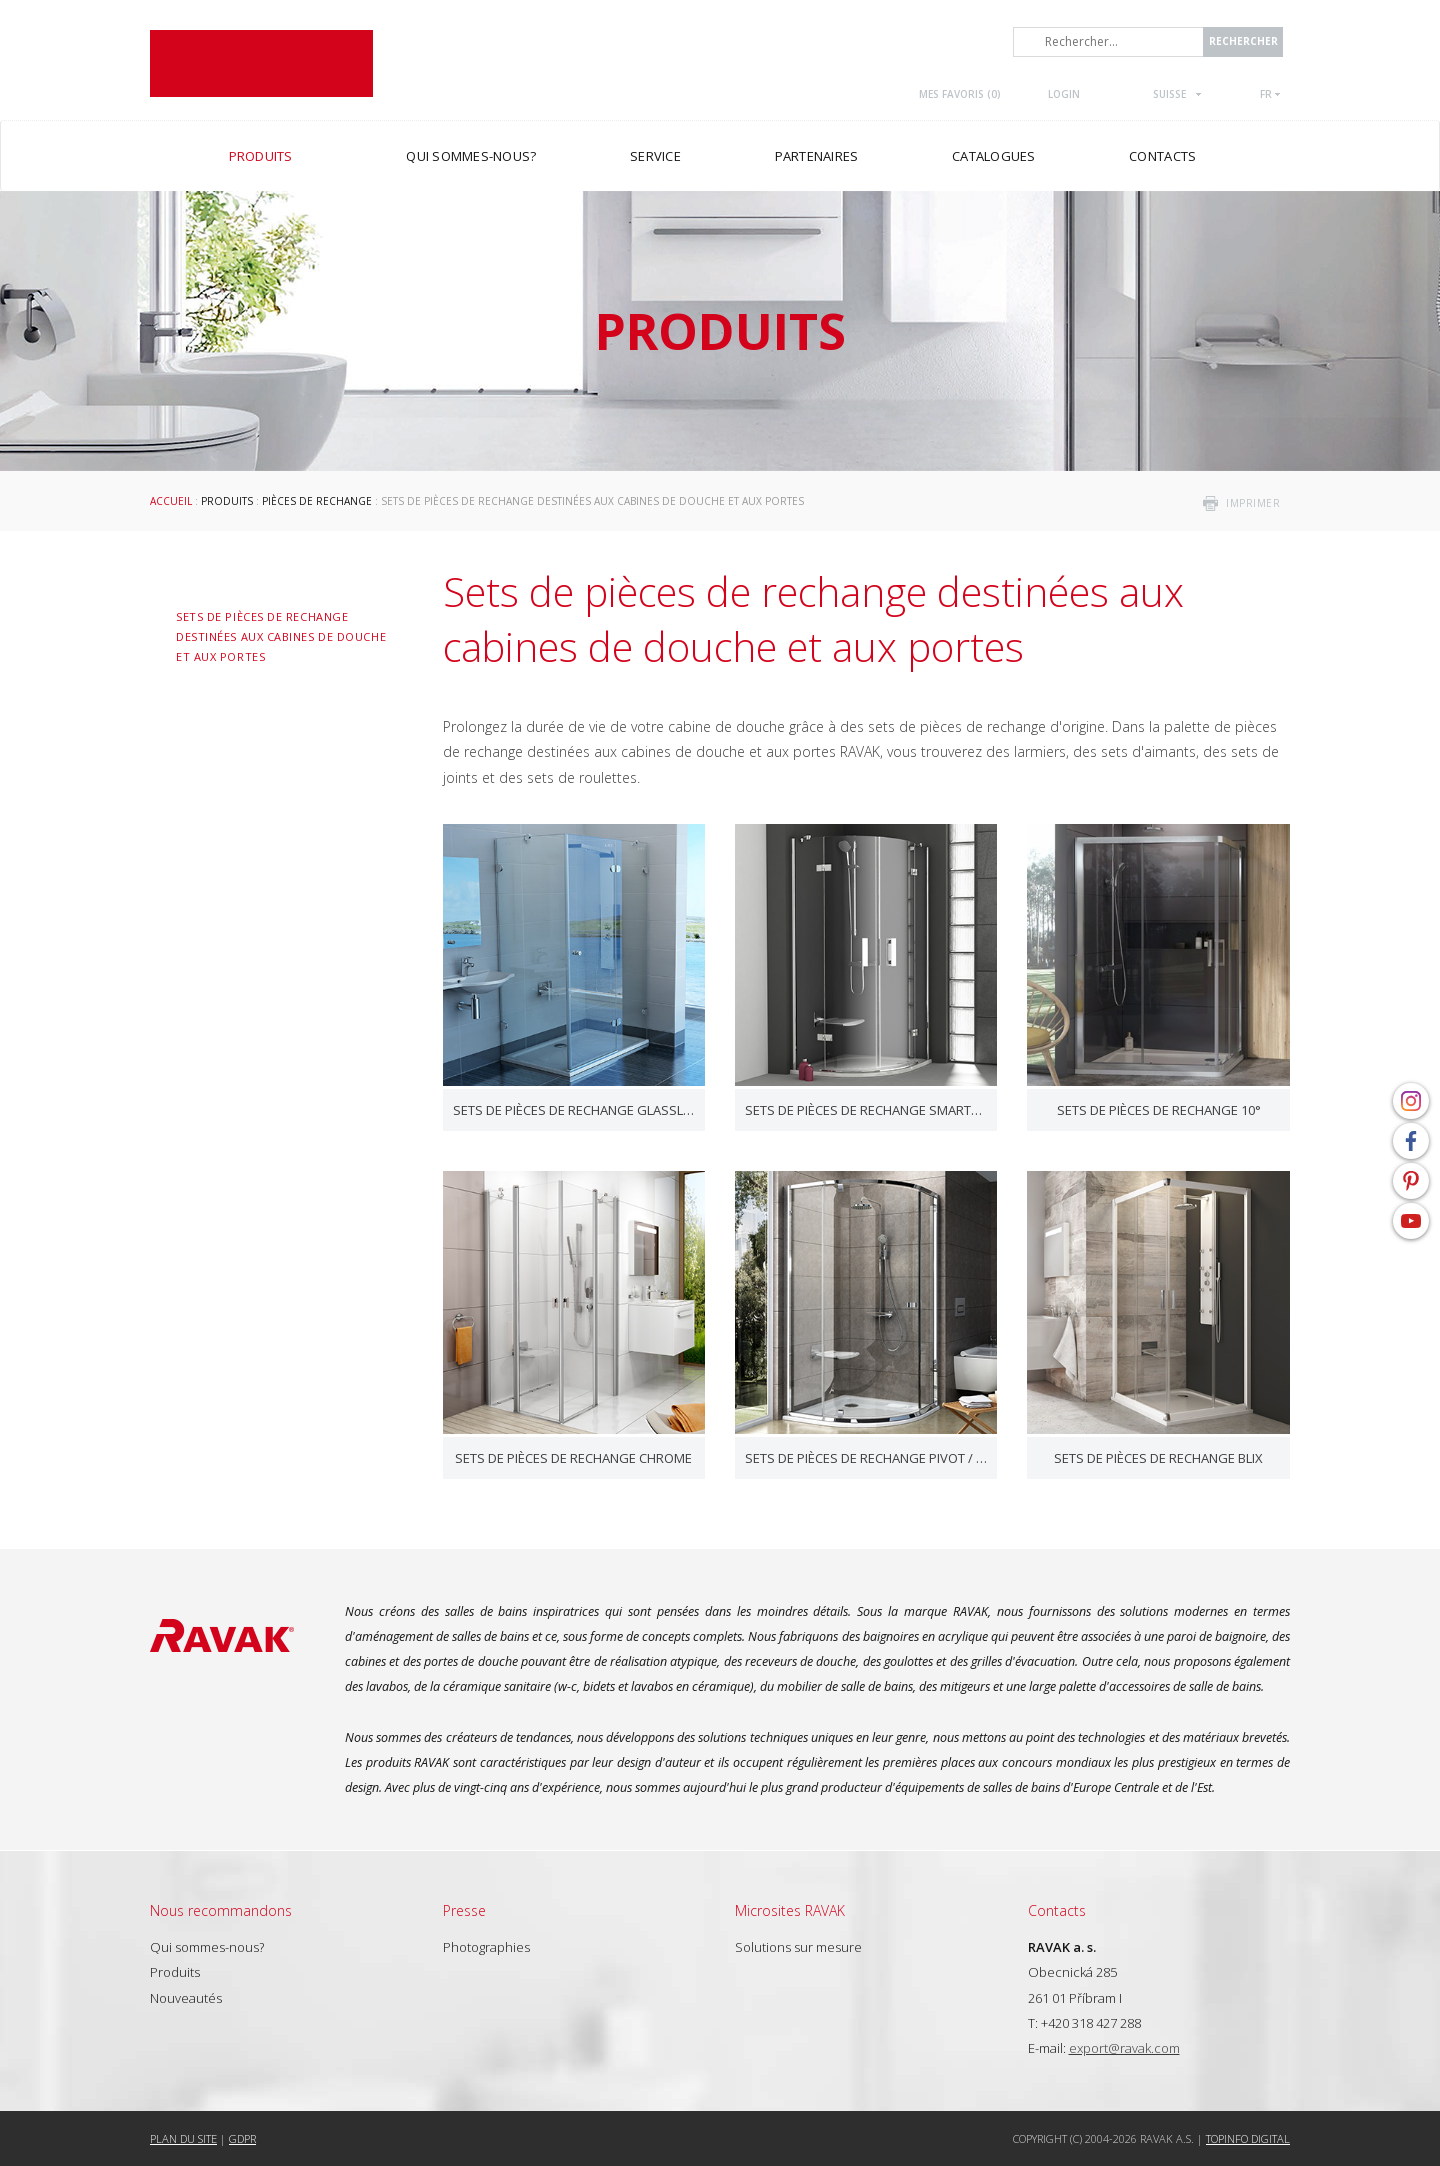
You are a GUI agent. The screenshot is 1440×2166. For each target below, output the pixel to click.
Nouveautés (186, 1998)
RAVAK (261, 63)
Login (1064, 94)
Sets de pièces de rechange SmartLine (866, 1110)
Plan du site (183, 2138)
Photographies (486, 1947)
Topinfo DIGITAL (1248, 2138)
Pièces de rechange (317, 501)
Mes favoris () (960, 94)
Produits (227, 501)
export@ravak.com (1124, 2048)
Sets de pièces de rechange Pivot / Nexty (866, 1458)
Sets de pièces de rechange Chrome (573, 1458)
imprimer (1253, 503)
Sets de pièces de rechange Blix (1158, 1458)
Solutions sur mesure (798, 1947)
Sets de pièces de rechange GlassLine (574, 1110)
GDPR (242, 2138)
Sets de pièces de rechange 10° (1159, 1110)
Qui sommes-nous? (207, 1947)
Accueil (171, 501)
